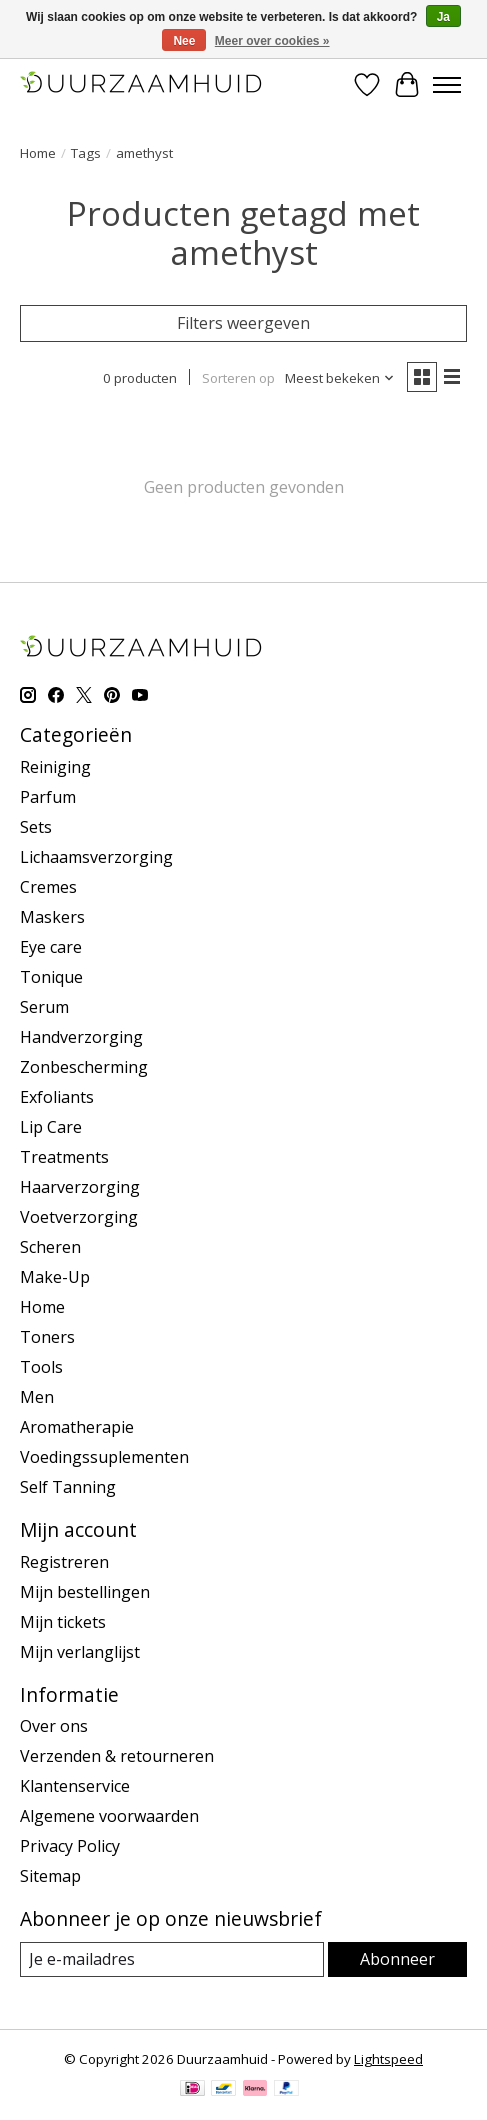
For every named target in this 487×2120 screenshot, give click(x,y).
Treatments (64, 1157)
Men (37, 1397)
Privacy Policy (70, 1846)
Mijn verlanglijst (80, 1652)
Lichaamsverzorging (96, 857)
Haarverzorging (80, 1187)
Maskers (52, 917)
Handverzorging (81, 1037)
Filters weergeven (243, 323)
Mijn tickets (63, 1622)
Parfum (48, 797)
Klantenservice (75, 1786)
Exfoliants (57, 1097)
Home (38, 153)
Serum (44, 1007)
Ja (443, 17)
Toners (47, 1337)
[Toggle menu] (447, 85)
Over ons (54, 1726)
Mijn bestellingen (85, 1592)
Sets (36, 827)
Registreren (64, 1562)
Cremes (48, 887)
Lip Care (51, 1127)
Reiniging (55, 767)
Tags (86, 153)
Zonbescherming (84, 1067)
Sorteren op (238, 378)
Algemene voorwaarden (109, 1816)
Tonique (51, 977)
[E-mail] (172, 1959)
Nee (184, 41)
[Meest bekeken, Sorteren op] (340, 378)
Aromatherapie (77, 1427)
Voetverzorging (79, 1217)
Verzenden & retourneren (117, 1756)
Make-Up (55, 1277)
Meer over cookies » (272, 41)
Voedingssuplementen (104, 1457)
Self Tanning (68, 1487)
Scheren (50, 1247)
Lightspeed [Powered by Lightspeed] (388, 2059)
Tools (41, 1367)
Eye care (51, 947)
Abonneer (397, 1959)
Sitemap (50, 1876)
